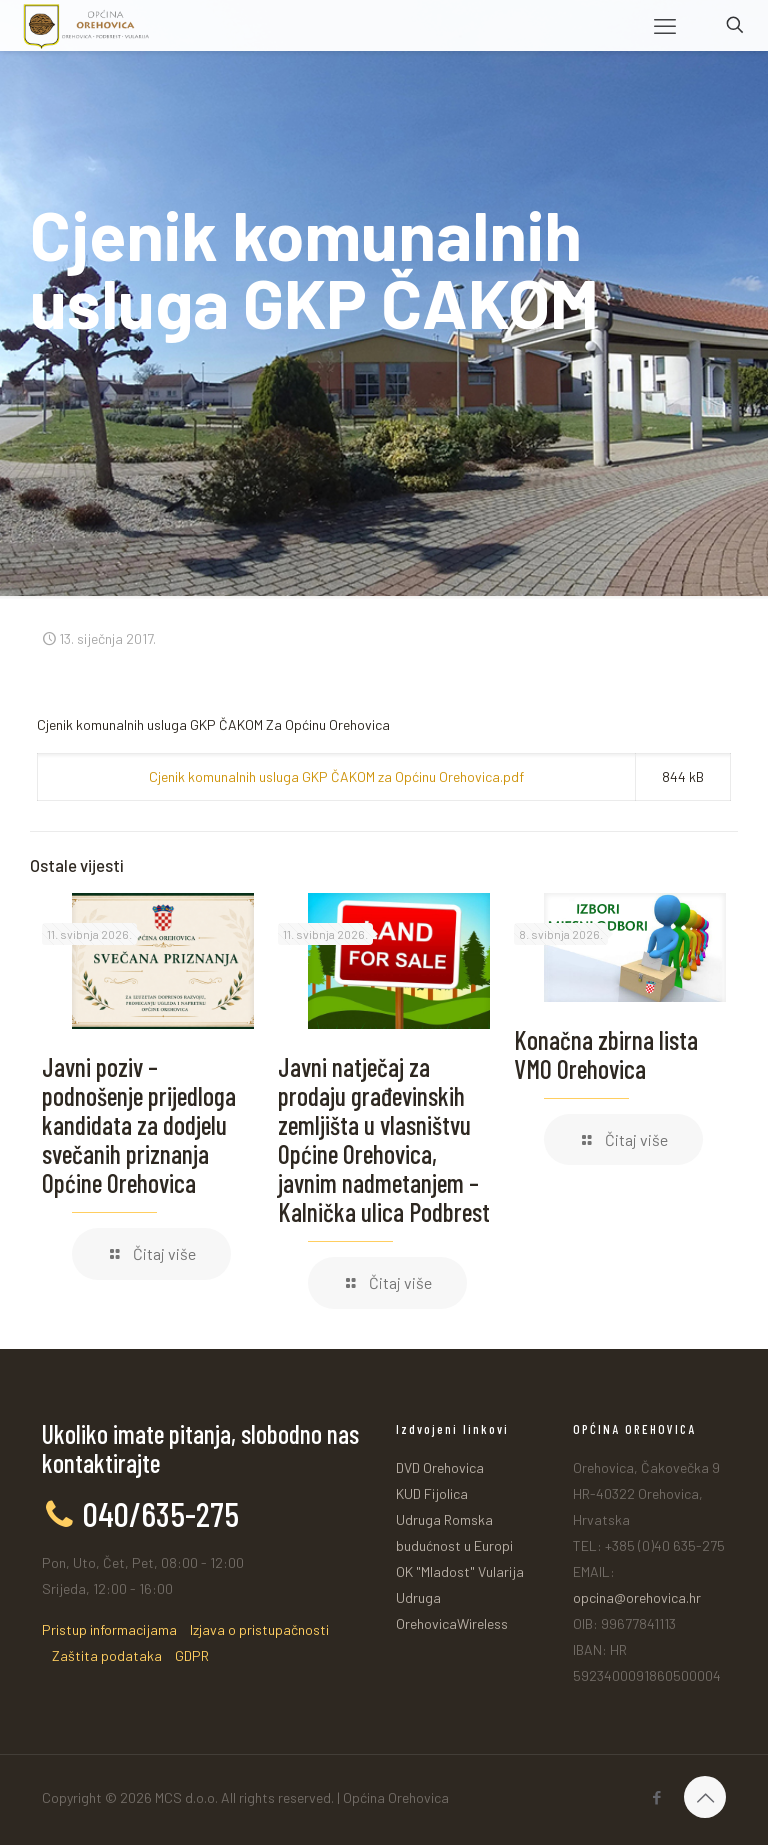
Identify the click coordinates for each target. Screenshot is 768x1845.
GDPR (192, 1655)
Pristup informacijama (109, 1629)
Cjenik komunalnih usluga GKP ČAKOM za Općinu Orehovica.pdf (336, 776)
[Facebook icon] (656, 1797)
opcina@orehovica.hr (637, 1597)
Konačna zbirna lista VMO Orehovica (606, 1054)
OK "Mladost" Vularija (460, 1571)
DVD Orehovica (440, 1467)
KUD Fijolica (432, 1493)
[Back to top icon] (705, 1797)
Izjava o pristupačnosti (259, 1629)
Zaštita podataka (107, 1655)
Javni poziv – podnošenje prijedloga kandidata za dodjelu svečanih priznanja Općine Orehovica (139, 1124)
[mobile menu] (665, 25)
